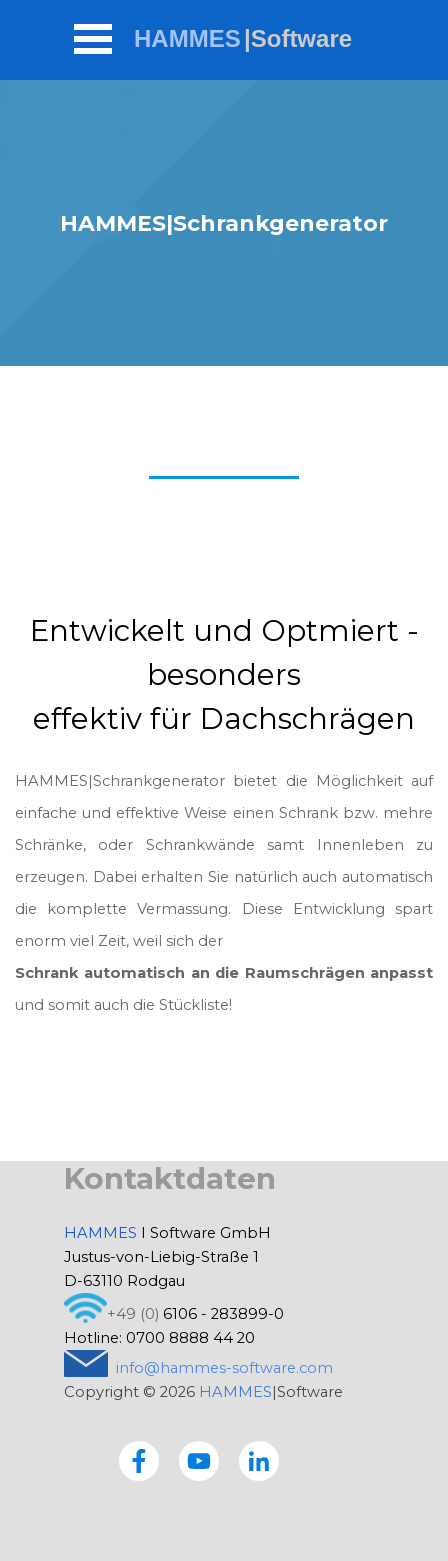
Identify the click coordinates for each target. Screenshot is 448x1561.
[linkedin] (259, 1461)
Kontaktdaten (170, 1178)
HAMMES (187, 38)
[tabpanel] (224, 815)
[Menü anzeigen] (93, 39)
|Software (298, 38)
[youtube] (199, 1461)
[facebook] (139, 1461)
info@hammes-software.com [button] (224, 1368)
